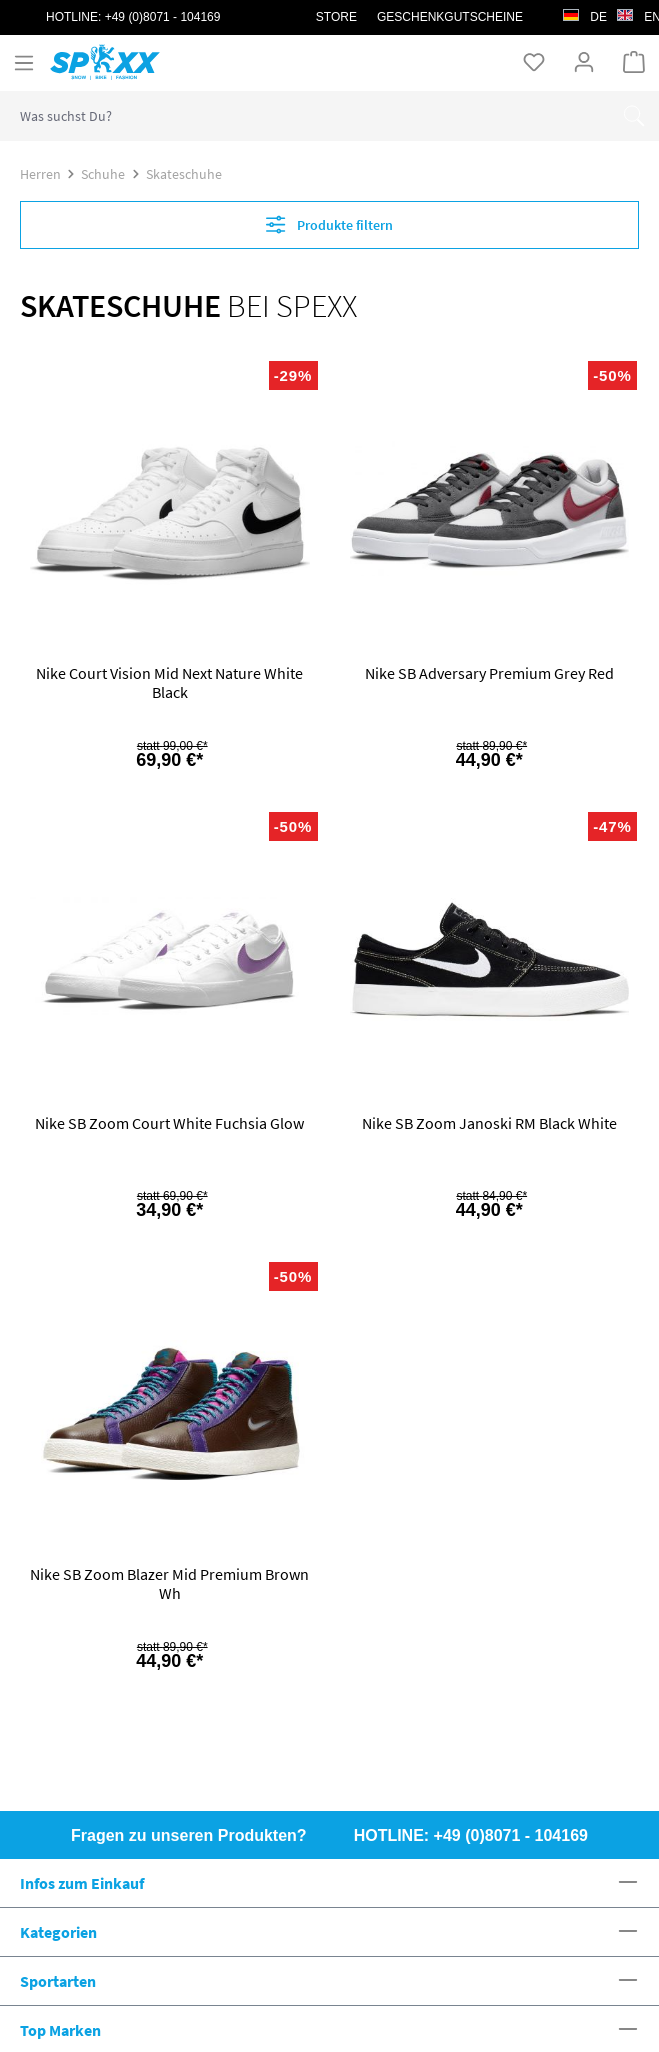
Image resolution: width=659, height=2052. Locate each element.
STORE (336, 17)
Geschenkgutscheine (450, 17)
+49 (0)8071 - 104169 (163, 17)
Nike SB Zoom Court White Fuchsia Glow (169, 1123)
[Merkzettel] (534, 62)
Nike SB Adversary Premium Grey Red (489, 673)
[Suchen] (634, 116)
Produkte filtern (329, 224)
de (585, 12)
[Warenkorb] (634, 62)
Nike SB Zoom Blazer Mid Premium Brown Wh (169, 1584)
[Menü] (24, 63)
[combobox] (305, 116)
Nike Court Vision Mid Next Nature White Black (169, 683)
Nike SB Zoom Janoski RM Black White (489, 1123)
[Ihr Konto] (584, 62)
